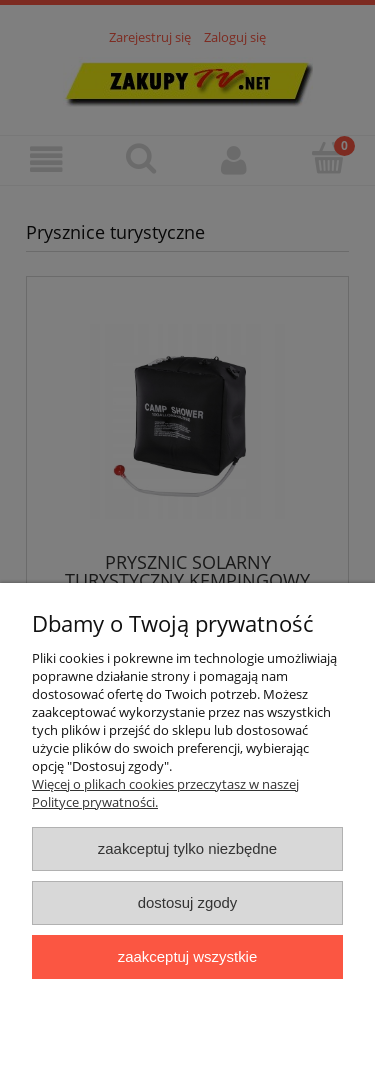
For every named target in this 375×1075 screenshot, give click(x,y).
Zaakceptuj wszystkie (187, 956)
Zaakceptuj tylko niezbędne (187, 848)
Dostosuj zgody (188, 902)
